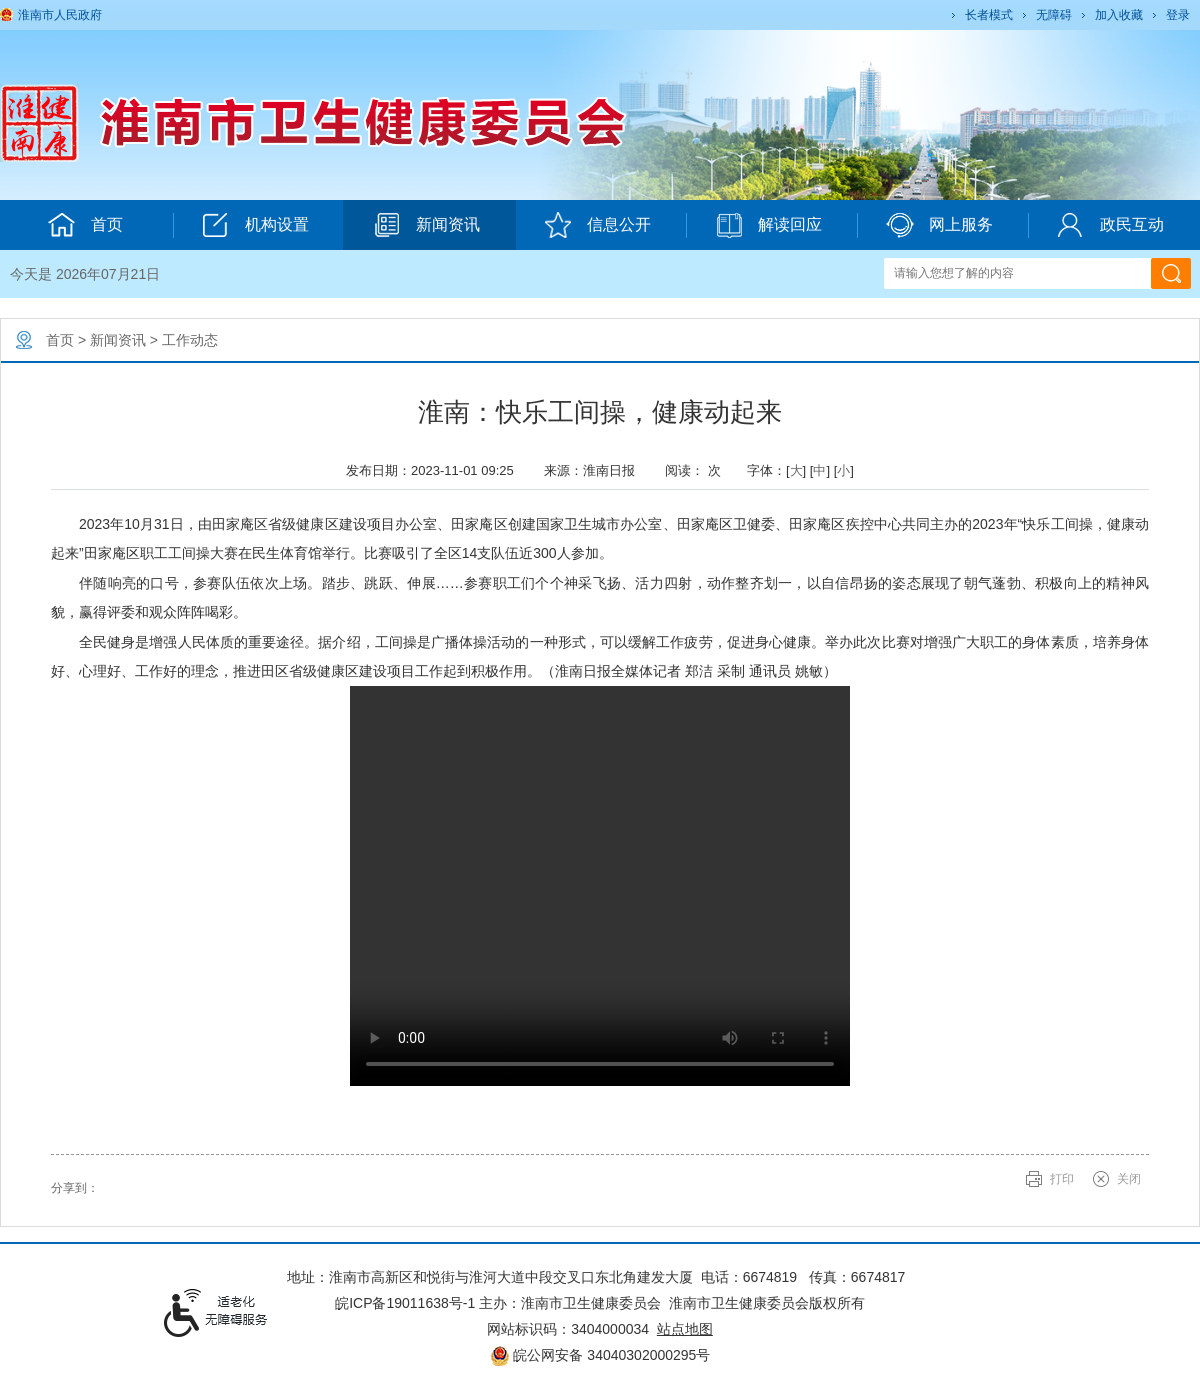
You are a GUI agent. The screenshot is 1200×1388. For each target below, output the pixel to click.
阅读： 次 (698, 470)
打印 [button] (1062, 1179)
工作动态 (190, 340)
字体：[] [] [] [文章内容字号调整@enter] (800, 470)
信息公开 (597, 225)
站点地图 (685, 1329)
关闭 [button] (1129, 1179)
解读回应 (768, 225)
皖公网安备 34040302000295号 (600, 1355)
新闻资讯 (426, 225)
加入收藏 (1119, 15)
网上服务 (939, 225)
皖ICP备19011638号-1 (405, 1303)
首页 (60, 340)
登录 (1178, 15)
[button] (987, 15)
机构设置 (255, 225)
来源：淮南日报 (596, 470)
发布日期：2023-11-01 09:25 (437, 470)
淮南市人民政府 (60, 15)
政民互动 (1110, 225)
